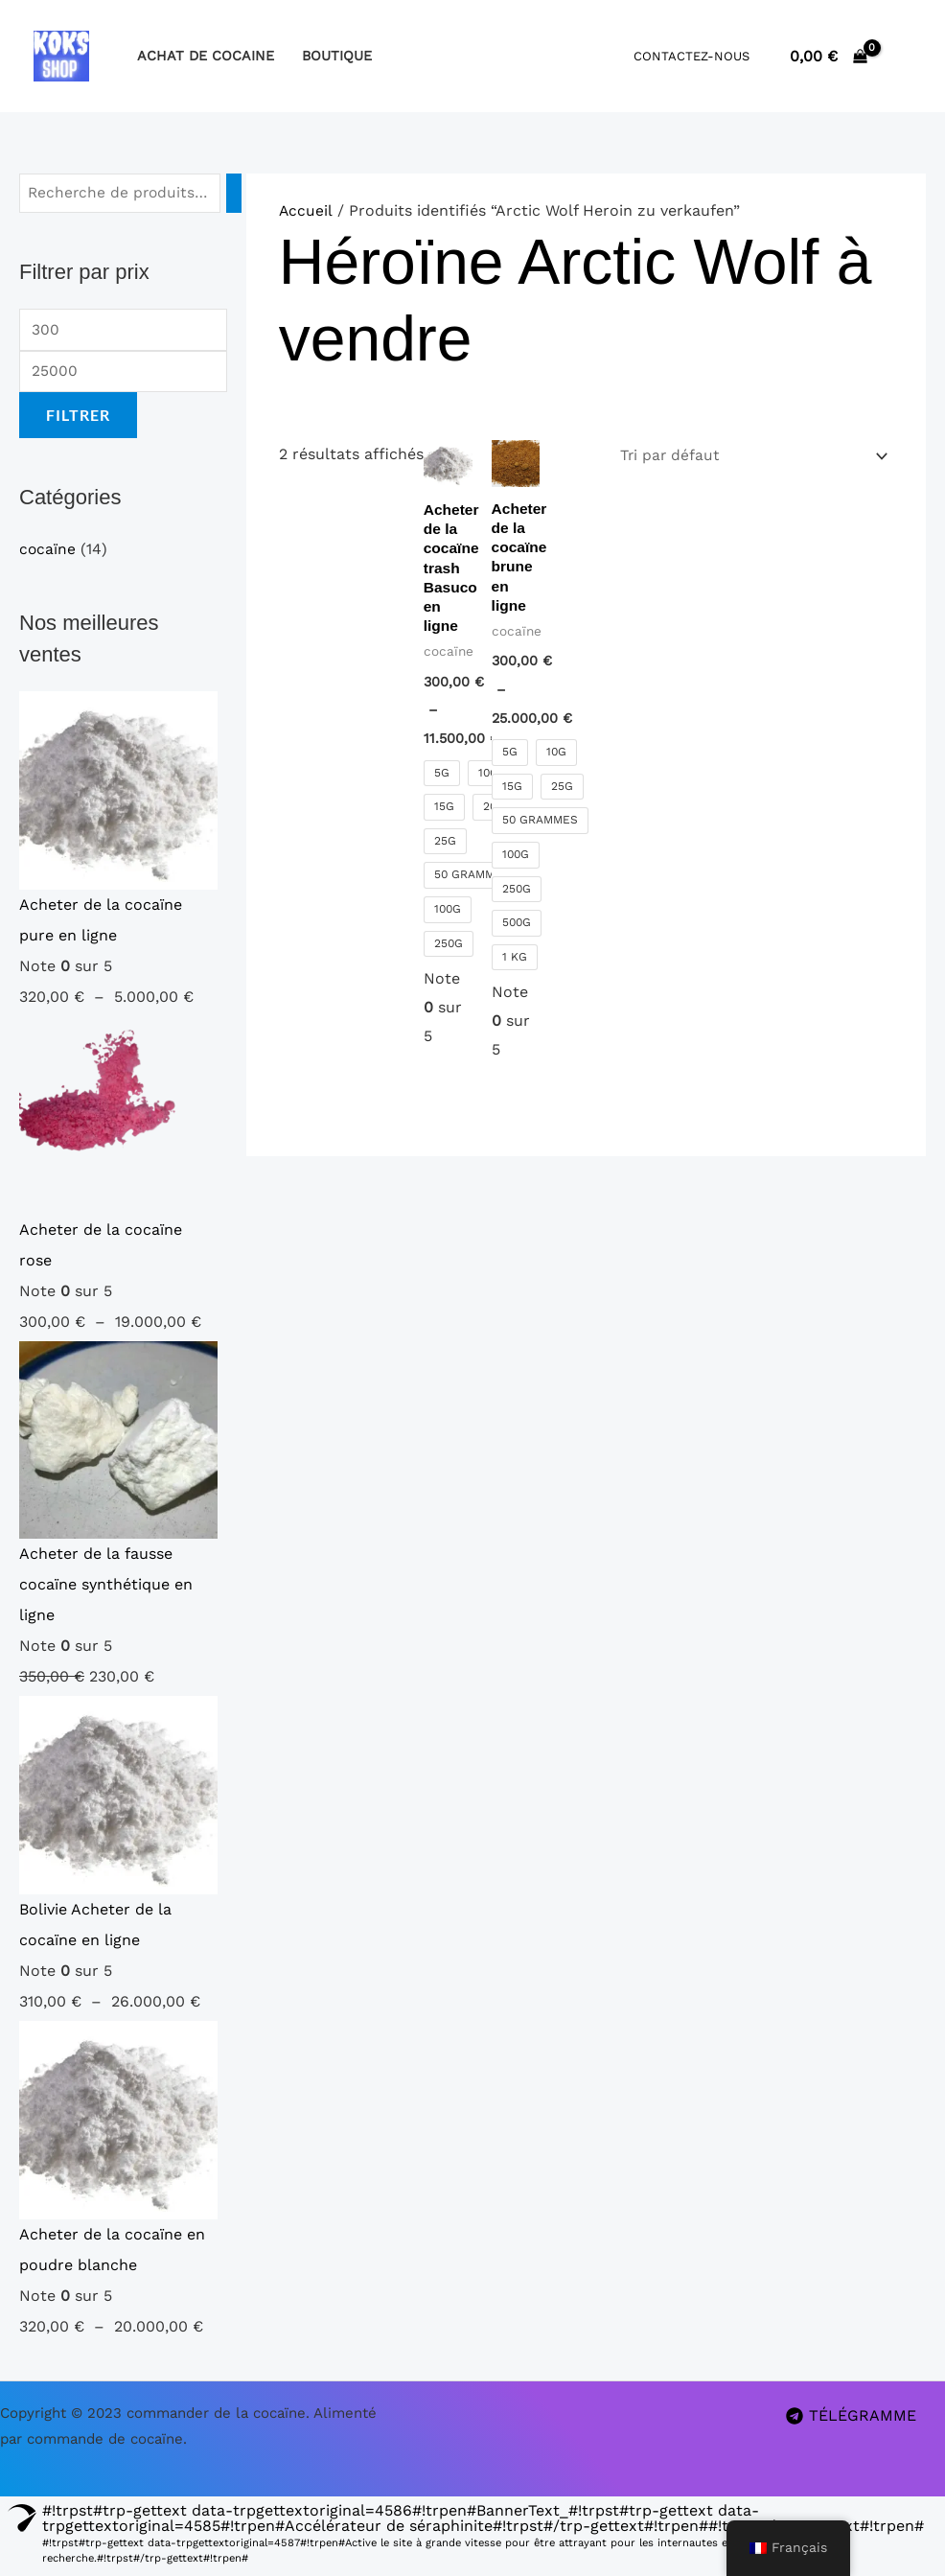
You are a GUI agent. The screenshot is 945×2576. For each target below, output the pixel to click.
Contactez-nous (691, 56)
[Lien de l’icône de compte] (902, 55)
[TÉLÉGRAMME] (850, 2418)
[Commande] (748, 457)
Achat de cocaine (205, 55)
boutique (337, 55)
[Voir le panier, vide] (828, 55)
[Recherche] (235, 194)
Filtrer (78, 418)
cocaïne (48, 553)
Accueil (306, 210)
